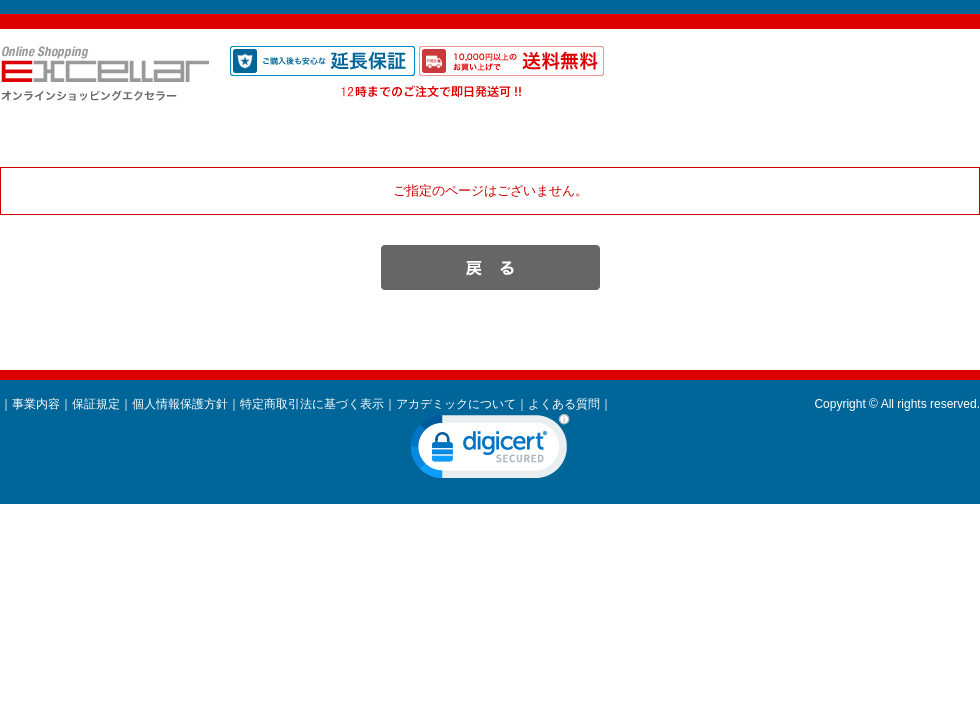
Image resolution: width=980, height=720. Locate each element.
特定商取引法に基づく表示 (312, 404)
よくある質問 (564, 404)
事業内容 (36, 404)
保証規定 (96, 404)
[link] (490, 451)
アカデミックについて (456, 404)
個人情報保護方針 (180, 404)
